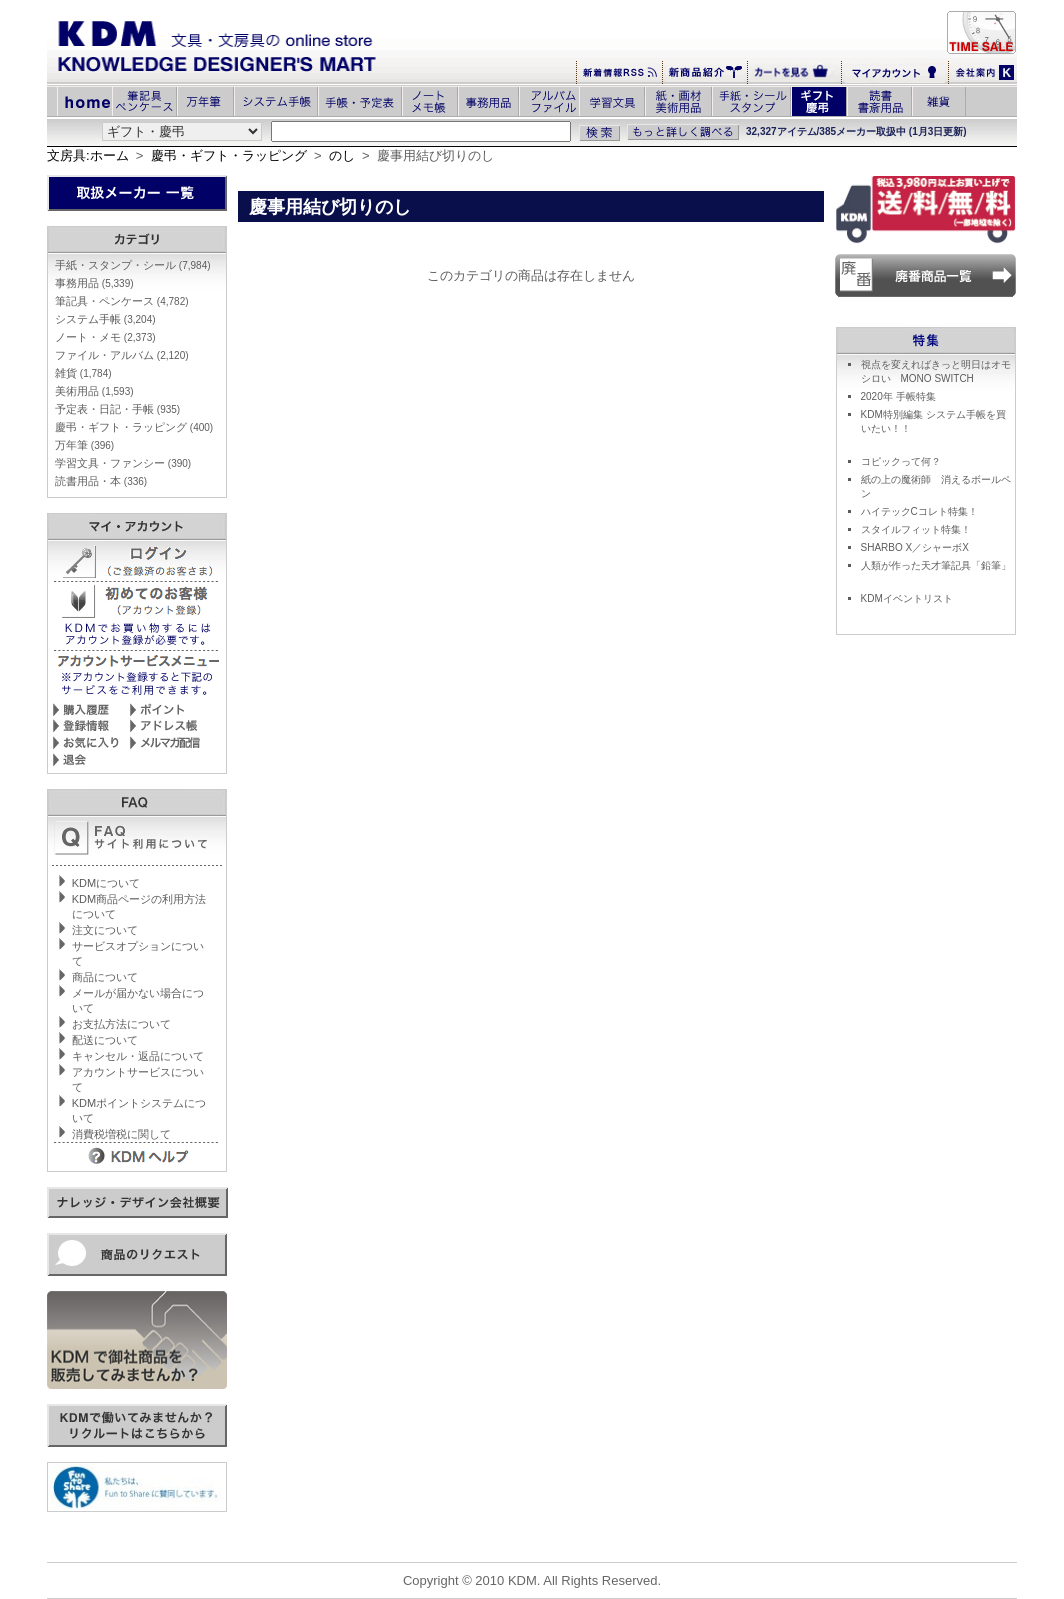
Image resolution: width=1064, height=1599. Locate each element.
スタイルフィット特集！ (916, 529)
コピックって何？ (901, 461)
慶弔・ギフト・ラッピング (229, 155)
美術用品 (94, 391)
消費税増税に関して (121, 1134)
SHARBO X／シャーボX (915, 547)
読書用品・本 (101, 481)
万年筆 (84, 445)
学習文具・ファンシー (123, 463)
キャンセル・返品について (138, 1056)
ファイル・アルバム (122, 355)
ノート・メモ (105, 337)
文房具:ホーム (88, 155)
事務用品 (94, 283)
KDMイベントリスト (907, 598)
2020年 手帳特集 (898, 396)
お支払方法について (121, 1024)
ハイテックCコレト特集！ (919, 511)
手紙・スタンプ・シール (133, 265)
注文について (105, 930)
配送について (105, 1040)
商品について (105, 977)
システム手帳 (105, 319)
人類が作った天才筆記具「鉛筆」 (936, 565)
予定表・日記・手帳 (117, 409)
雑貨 (83, 373)
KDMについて (106, 883)
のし (342, 155)
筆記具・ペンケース (122, 301)
